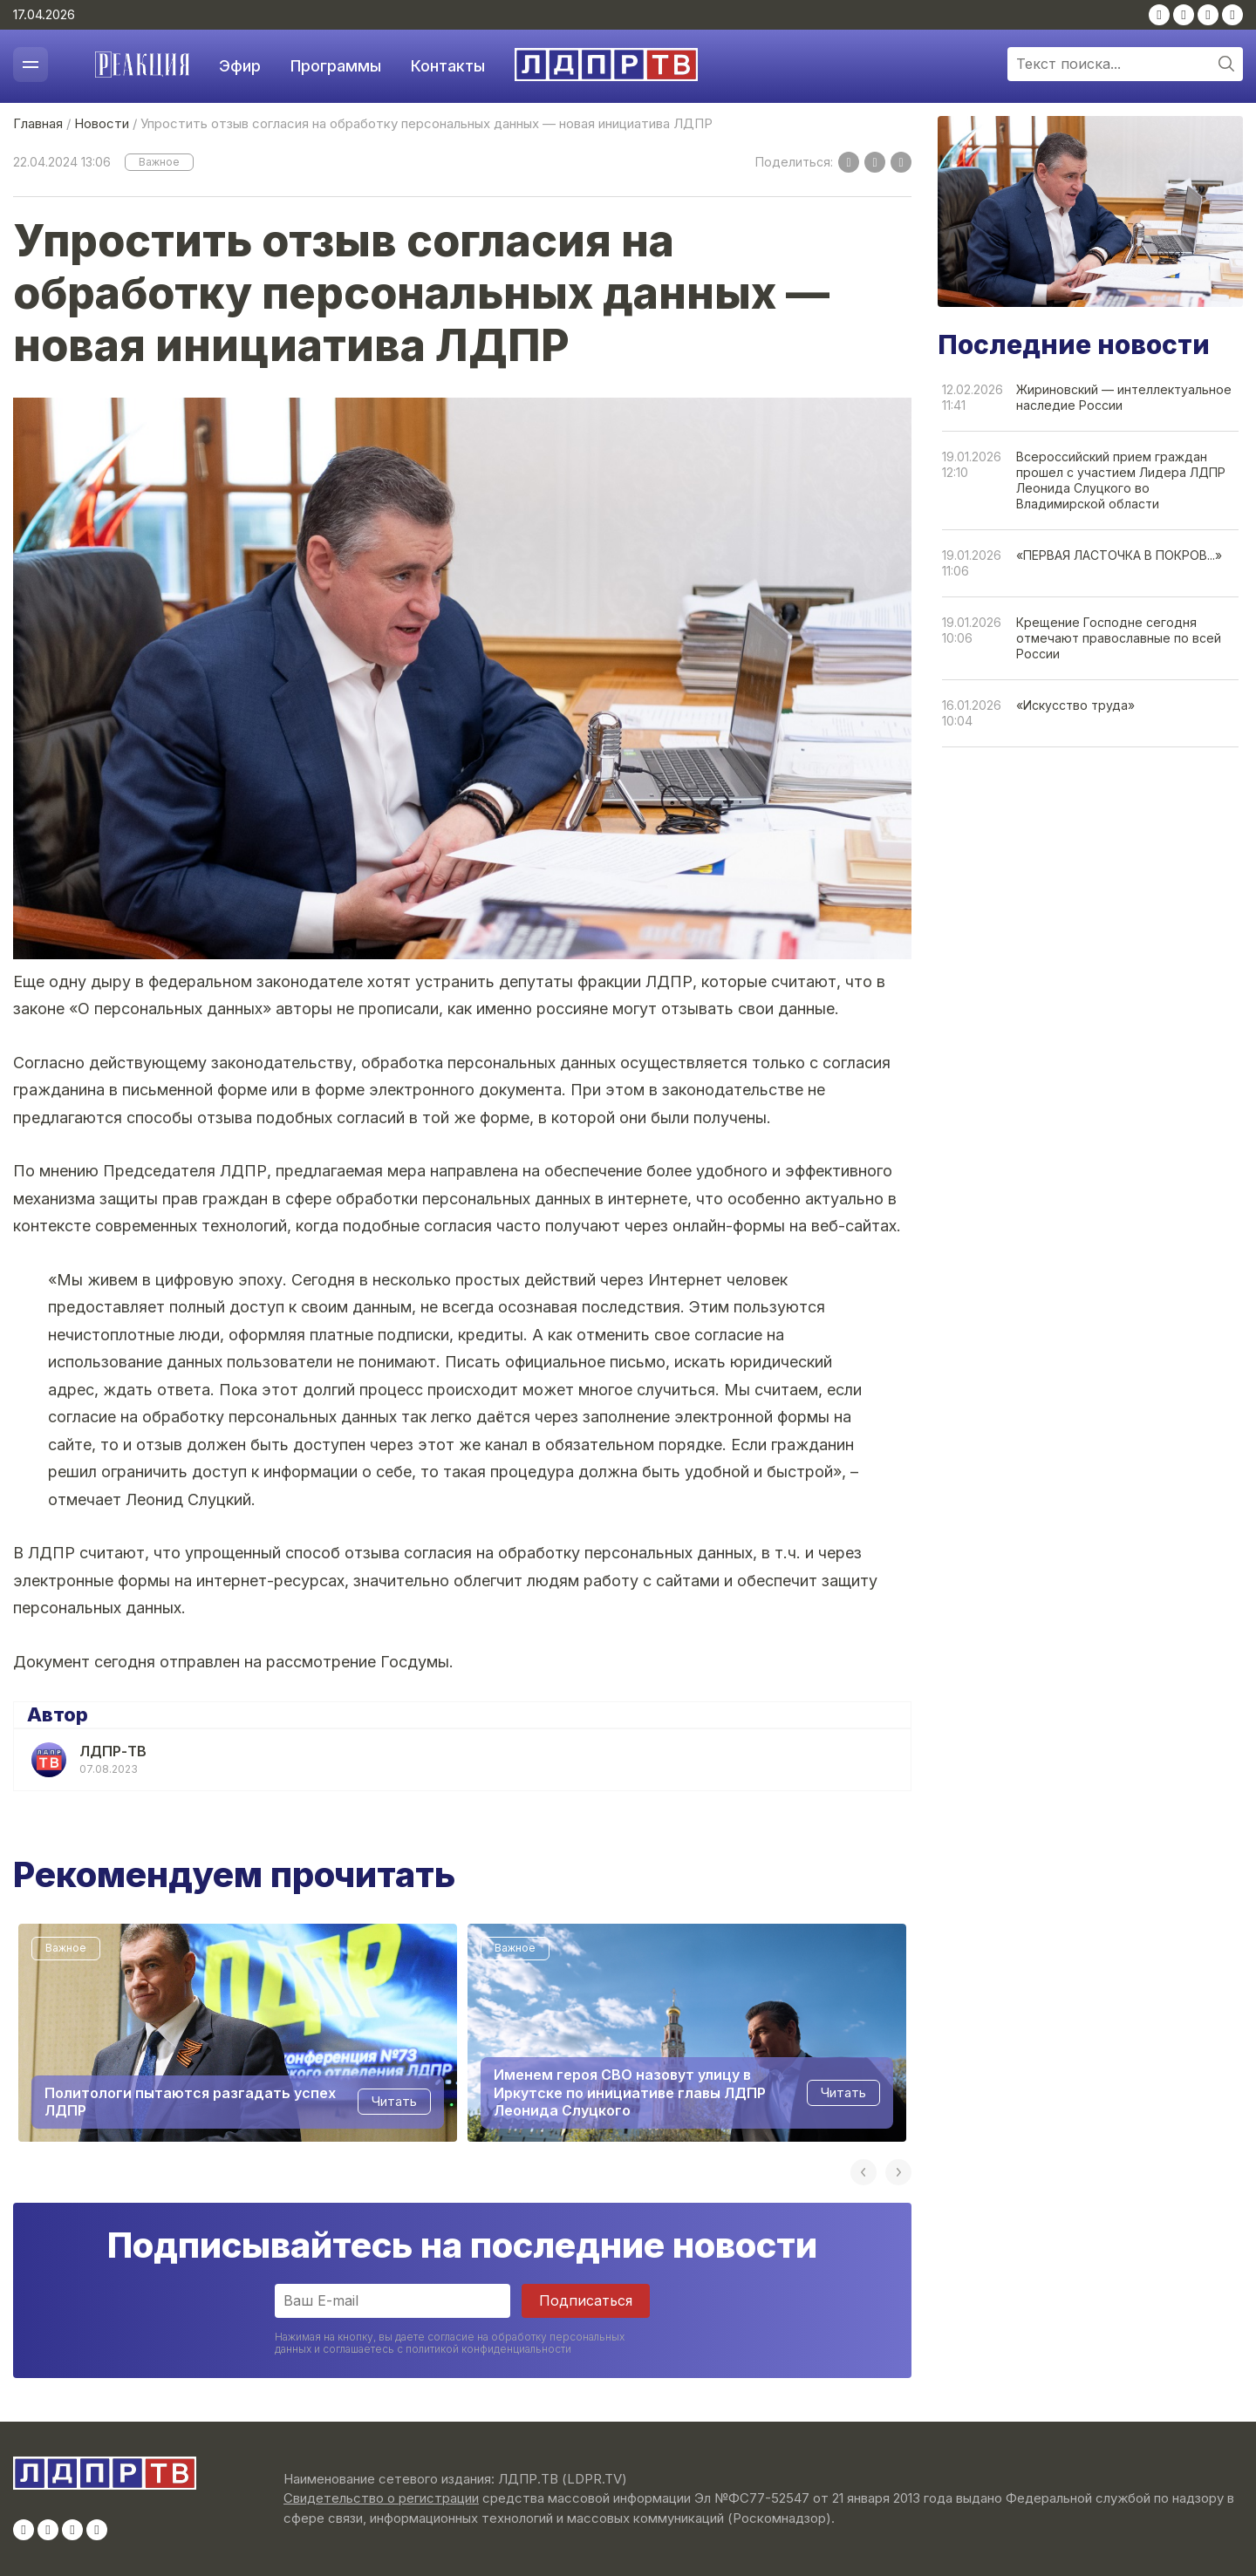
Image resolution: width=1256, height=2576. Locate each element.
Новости (101, 123)
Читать (394, 2101)
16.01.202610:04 (971, 713)
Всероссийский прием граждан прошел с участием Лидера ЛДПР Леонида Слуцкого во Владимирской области (1120, 480)
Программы (335, 66)
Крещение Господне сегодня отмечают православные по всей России (1118, 638)
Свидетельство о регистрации (381, 2498)
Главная (38, 123)
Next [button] (898, 2172)
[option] (237, 2033)
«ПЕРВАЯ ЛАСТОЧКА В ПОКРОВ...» (1119, 555)
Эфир (240, 66)
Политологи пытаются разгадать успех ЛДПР (190, 2101)
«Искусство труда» (1075, 705)
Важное (159, 161)
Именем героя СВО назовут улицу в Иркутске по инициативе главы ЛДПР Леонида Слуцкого (630, 2092)
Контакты (448, 66)
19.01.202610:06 (971, 630)
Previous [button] (863, 2172)
